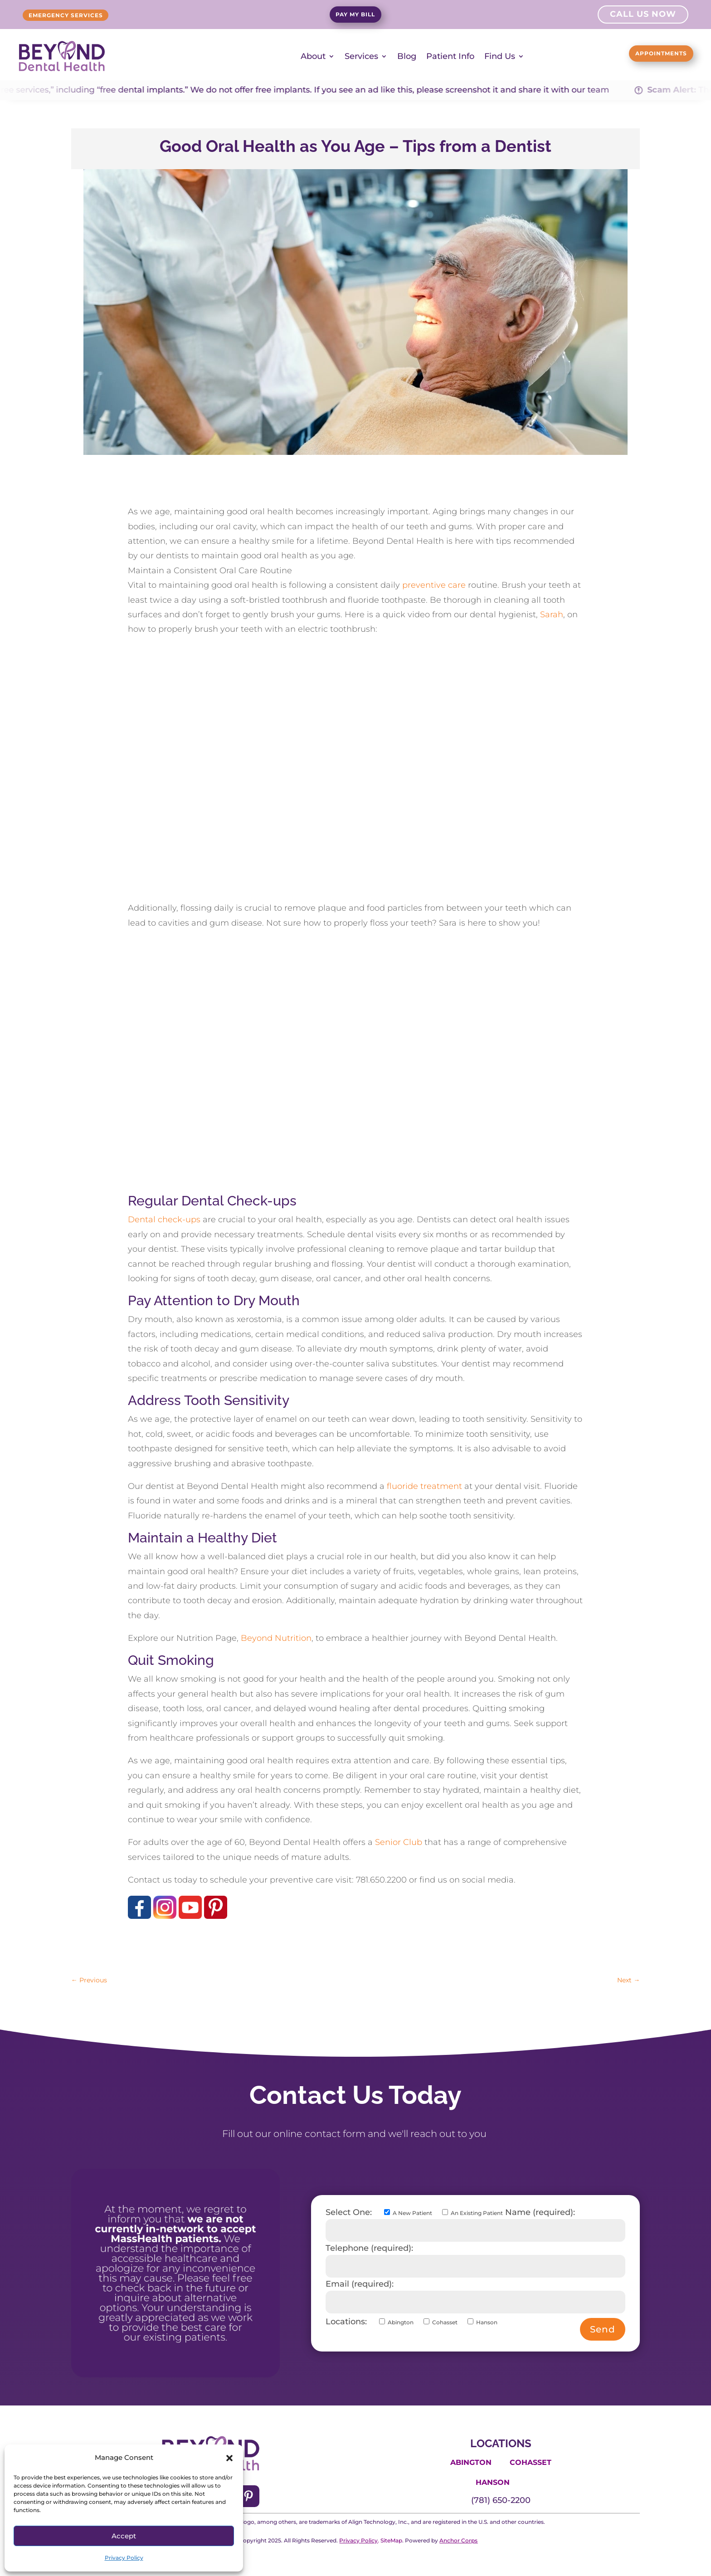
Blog (406, 56)
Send (602, 2328)
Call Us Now (643, 15)
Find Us (499, 56)
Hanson (493, 2482)
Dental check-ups (164, 1220)
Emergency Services (85, 15)
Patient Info (450, 56)
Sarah (551, 614)
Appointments (644, 55)
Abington (471, 2462)
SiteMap (391, 2540)
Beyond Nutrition (276, 1638)
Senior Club (398, 1842)
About (313, 56)
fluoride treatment (424, 1486)
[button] (229, 2458)
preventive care (434, 585)
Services (361, 56)
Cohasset (530, 2462)
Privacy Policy (124, 2557)
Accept (124, 2536)
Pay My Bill (355, 16)
